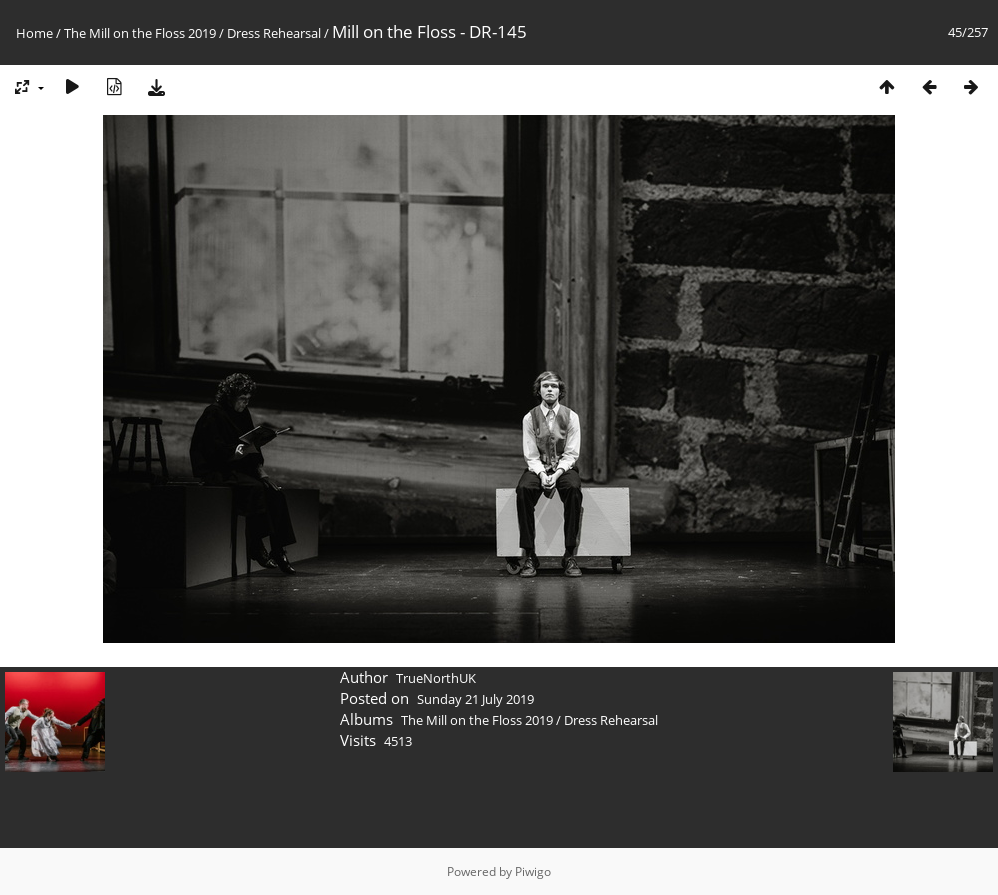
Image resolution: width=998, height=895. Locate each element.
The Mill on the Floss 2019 (140, 33)
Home (34, 33)
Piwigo (533, 871)
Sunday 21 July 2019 (475, 699)
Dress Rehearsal (274, 33)
